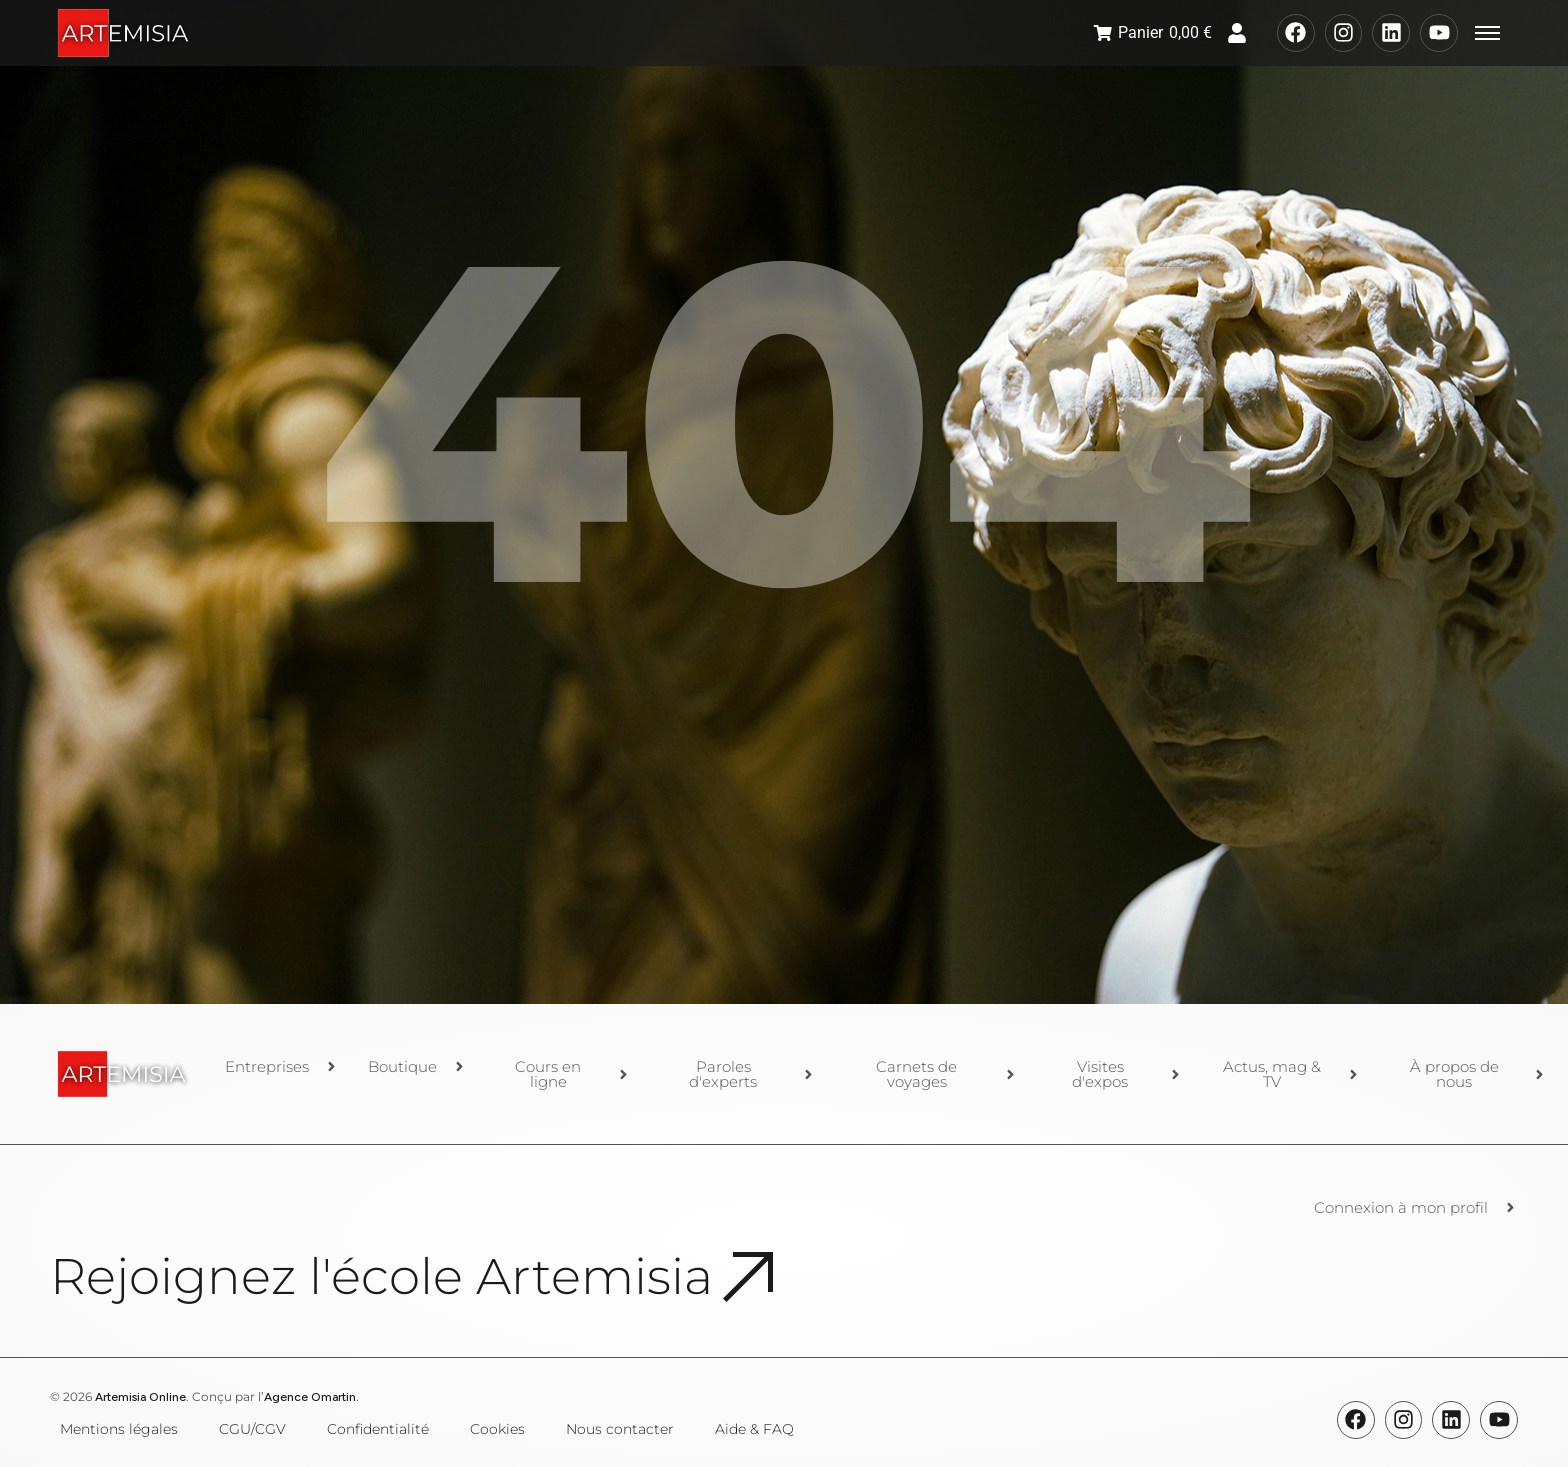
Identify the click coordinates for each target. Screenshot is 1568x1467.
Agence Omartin (310, 1397)
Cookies (497, 1429)
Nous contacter (620, 1429)
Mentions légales (119, 1429)
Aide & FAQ (754, 1429)
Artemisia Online (140, 1397)
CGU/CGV (252, 1429)
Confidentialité (378, 1429)
